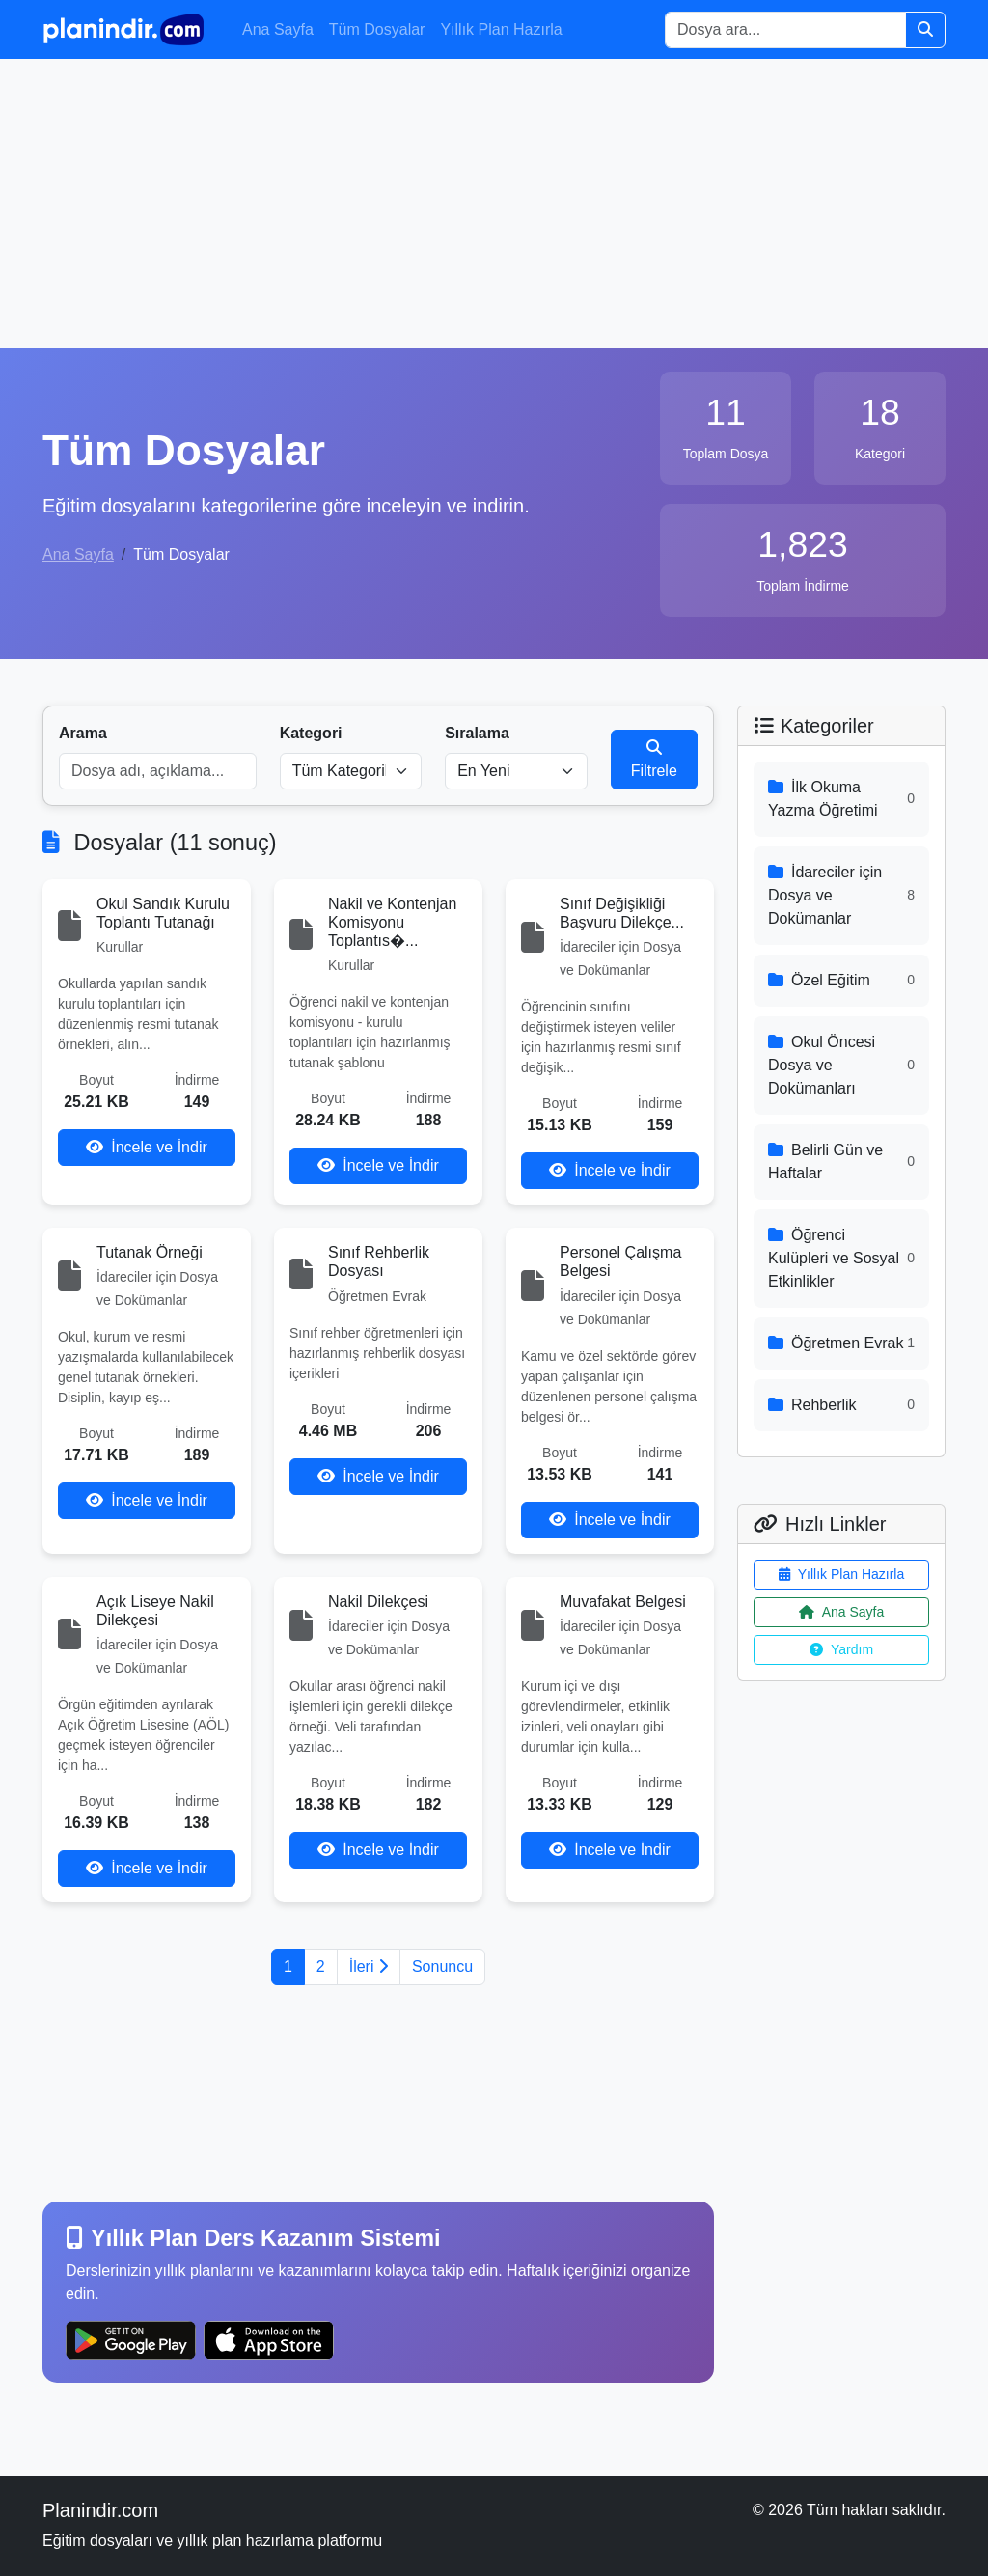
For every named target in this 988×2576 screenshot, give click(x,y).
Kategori (311, 733)
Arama (83, 733)
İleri (368, 1966)
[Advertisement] (494, 204)
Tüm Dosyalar (377, 29)
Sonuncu (442, 1966)
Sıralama (477, 733)
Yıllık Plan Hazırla (501, 29)
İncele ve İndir (146, 1147)
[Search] (785, 30)
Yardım (841, 1649)
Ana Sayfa (278, 29)
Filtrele (654, 759)
